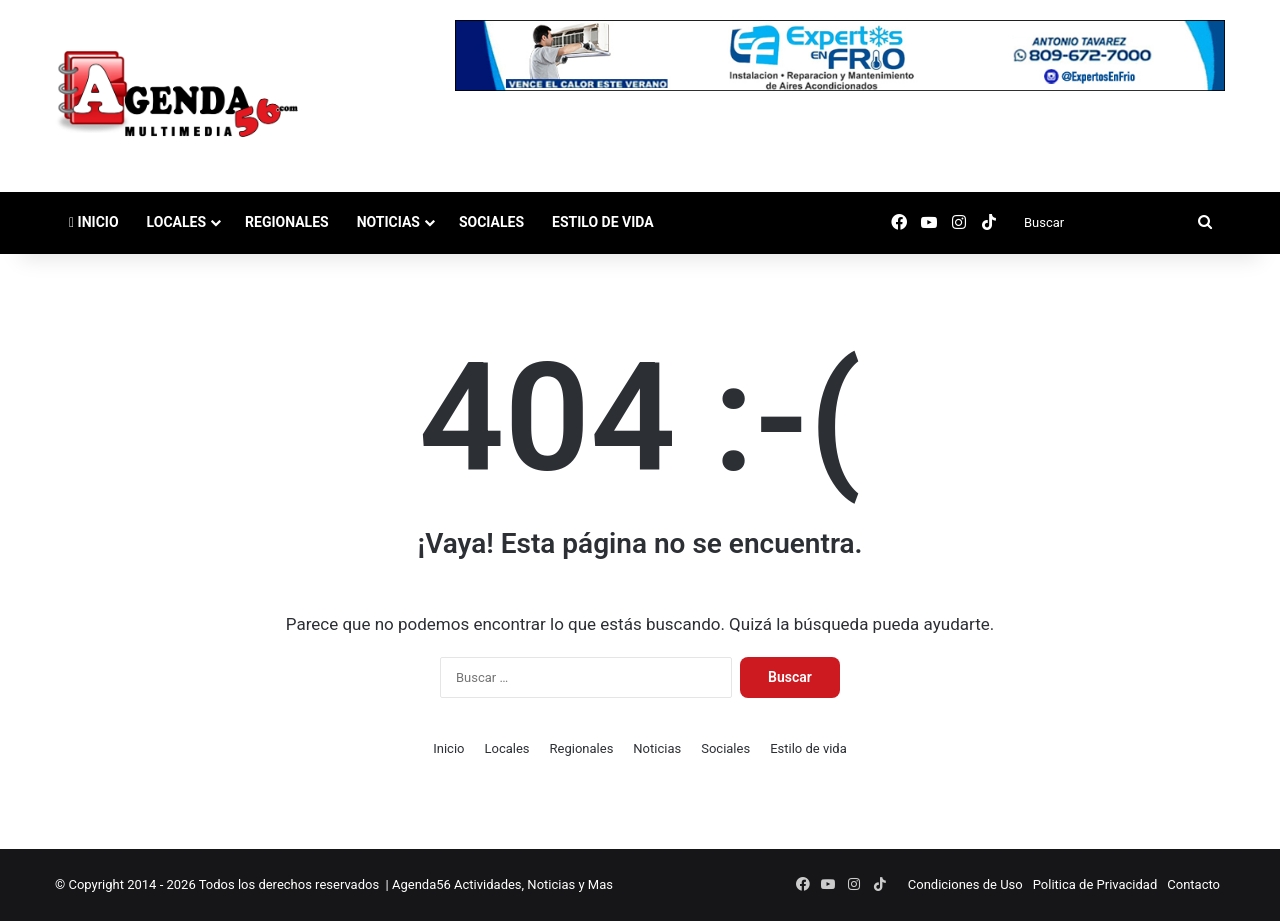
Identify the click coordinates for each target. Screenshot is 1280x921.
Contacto (1193, 884)
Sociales (491, 222)
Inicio (94, 222)
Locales (176, 222)
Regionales (287, 222)
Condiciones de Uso (965, 884)
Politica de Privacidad (1095, 884)
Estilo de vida (603, 222)
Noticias (388, 222)
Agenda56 (421, 884)
